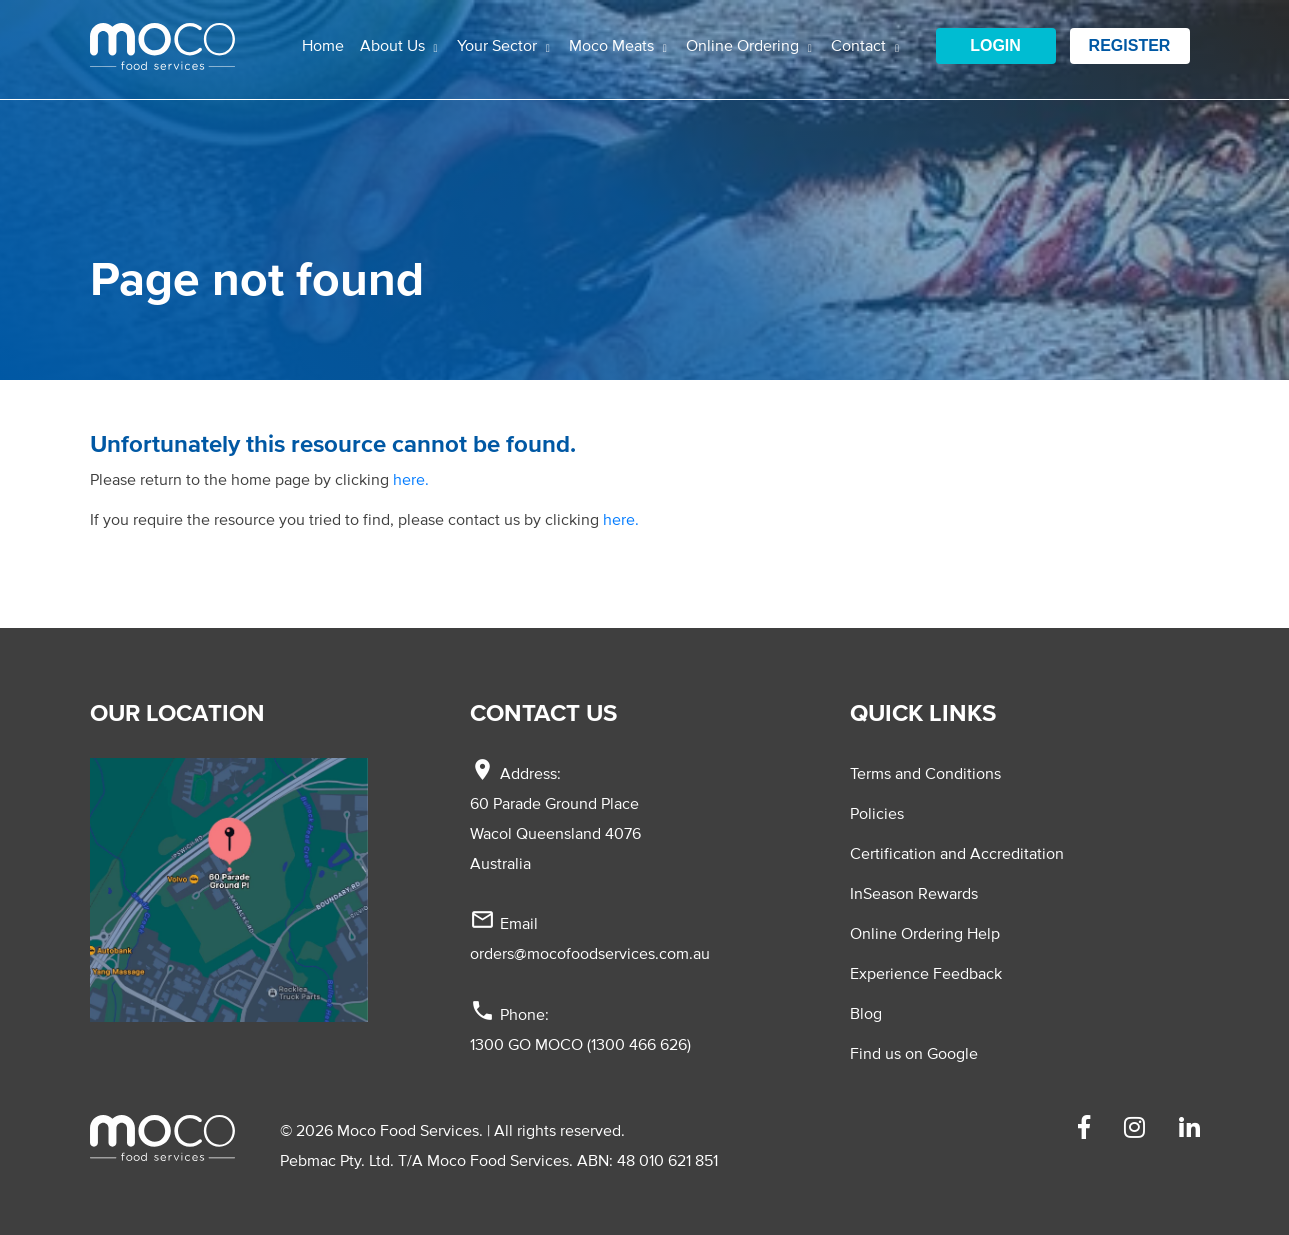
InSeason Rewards (914, 893)
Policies (877, 813)
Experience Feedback (926, 973)
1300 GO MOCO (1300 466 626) (580, 1044)
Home (323, 45)
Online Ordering (744, 45)
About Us (394, 45)
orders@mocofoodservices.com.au (590, 953)
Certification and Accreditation (957, 853)
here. (411, 479)
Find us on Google (914, 1053)
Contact (860, 45)
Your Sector (499, 45)
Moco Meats (613, 45)
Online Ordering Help (925, 933)
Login (995, 45)
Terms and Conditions (925, 773)
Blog (866, 1013)
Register (1130, 45)
